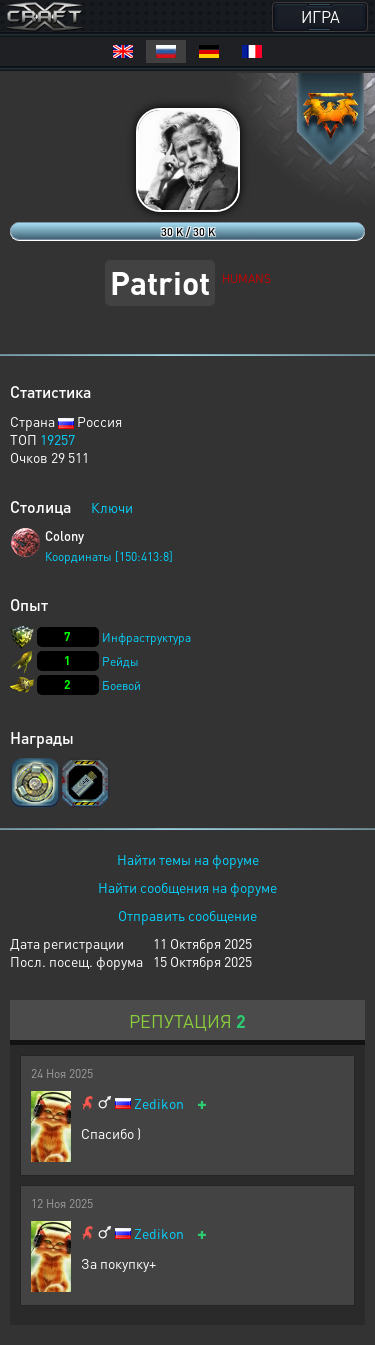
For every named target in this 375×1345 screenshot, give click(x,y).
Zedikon (159, 1103)
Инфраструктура (146, 637)
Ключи (112, 507)
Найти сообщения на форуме (187, 887)
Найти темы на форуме (188, 859)
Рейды (120, 661)
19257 (57, 439)
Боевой (121, 685)
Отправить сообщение (187, 915)
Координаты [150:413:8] (109, 556)
